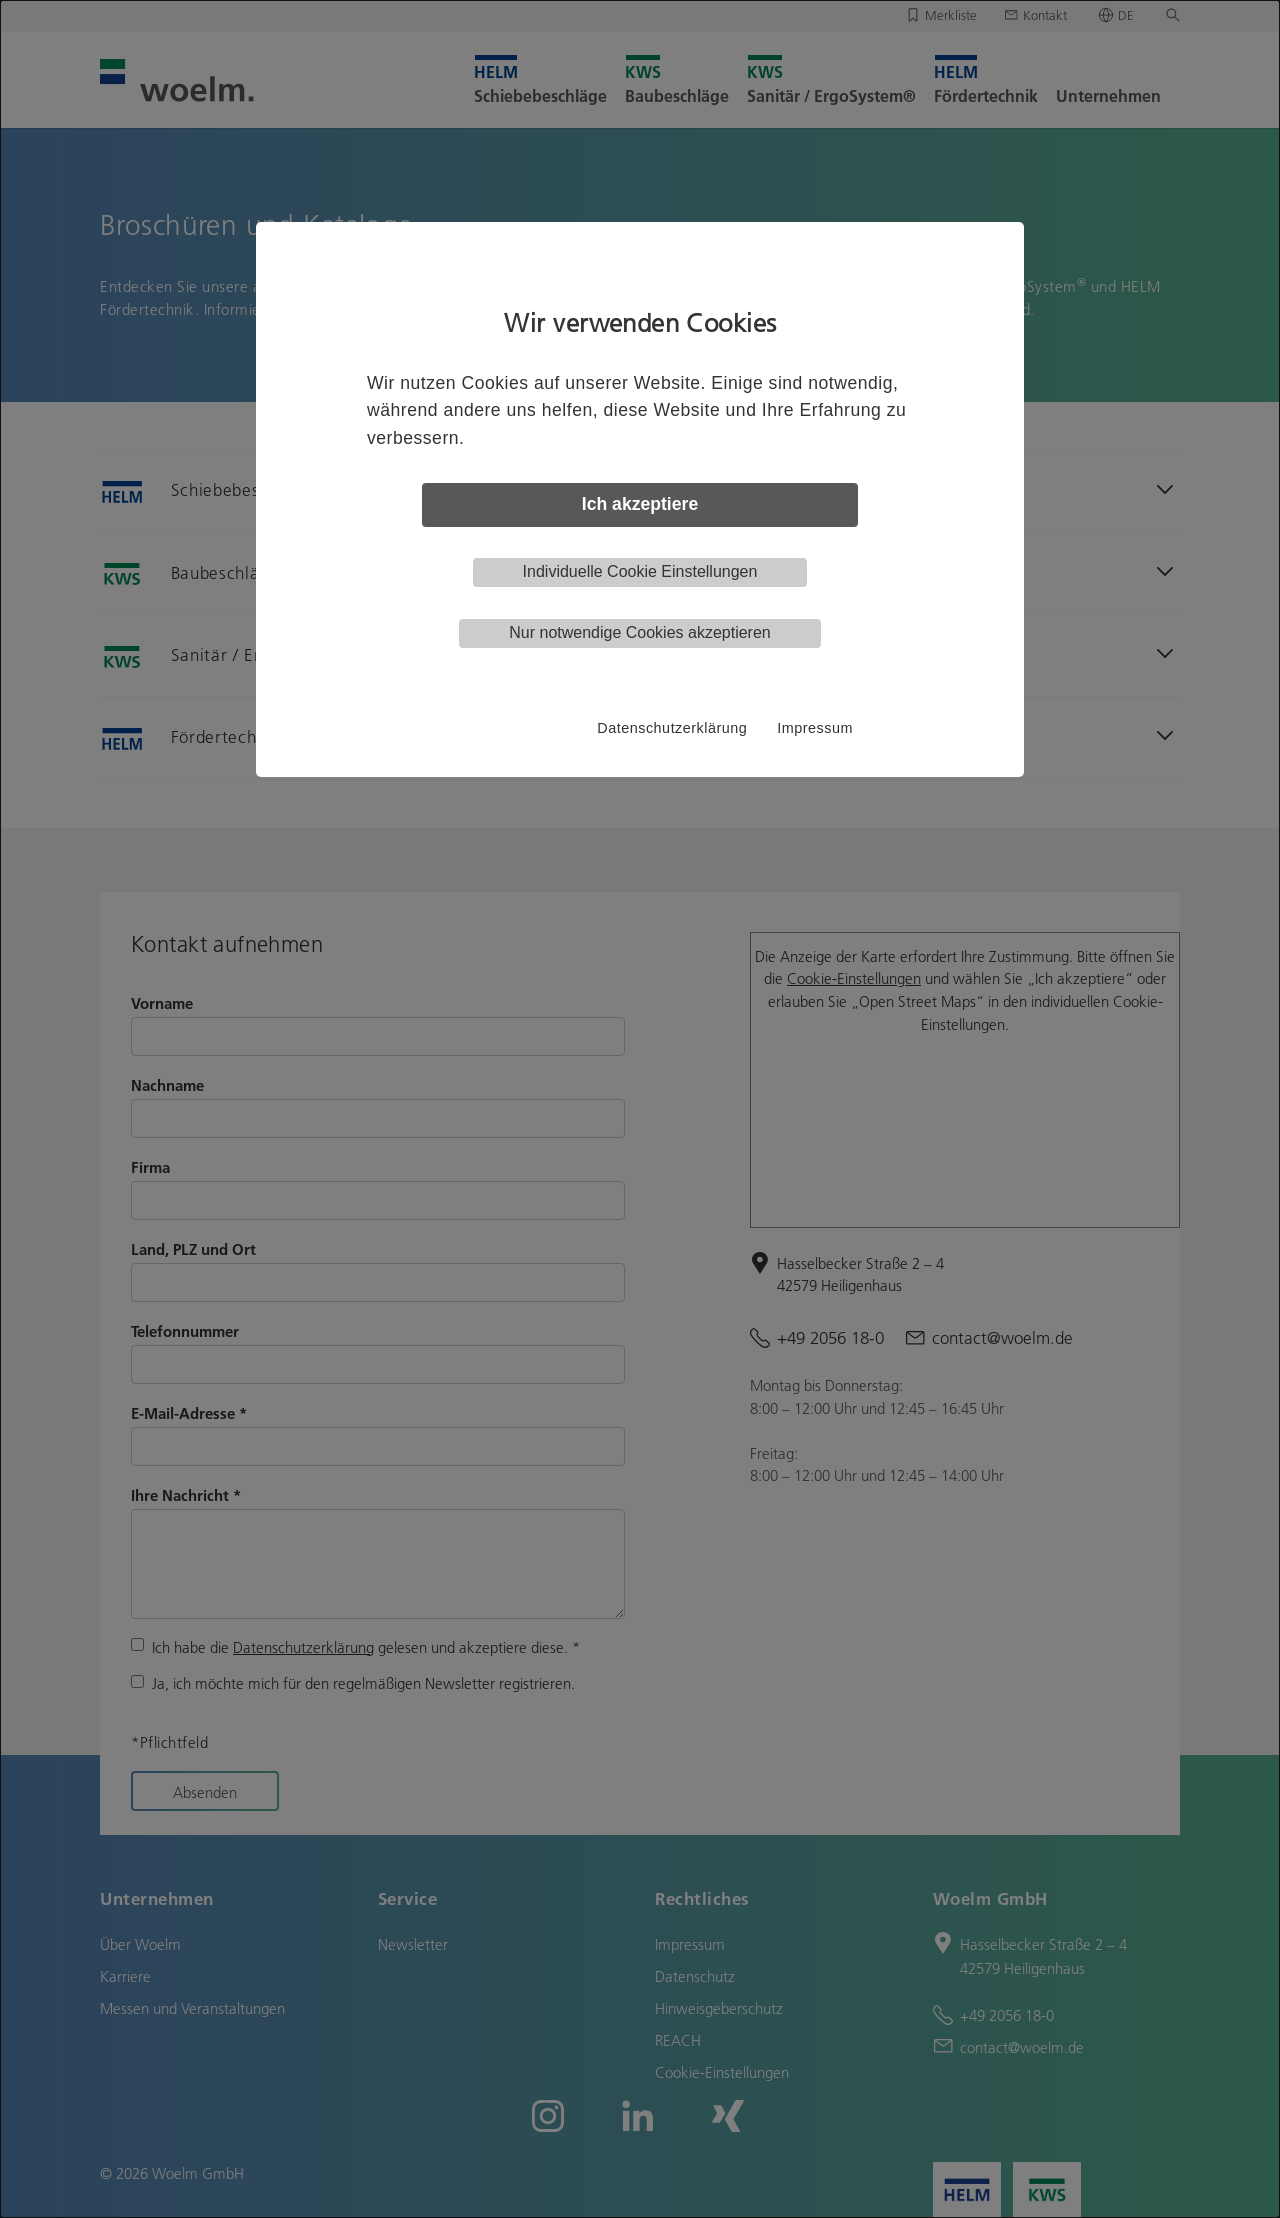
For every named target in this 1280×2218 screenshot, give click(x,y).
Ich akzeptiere (640, 504)
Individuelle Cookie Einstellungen (640, 571)
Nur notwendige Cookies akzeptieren (639, 632)
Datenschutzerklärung (672, 728)
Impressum (815, 728)
